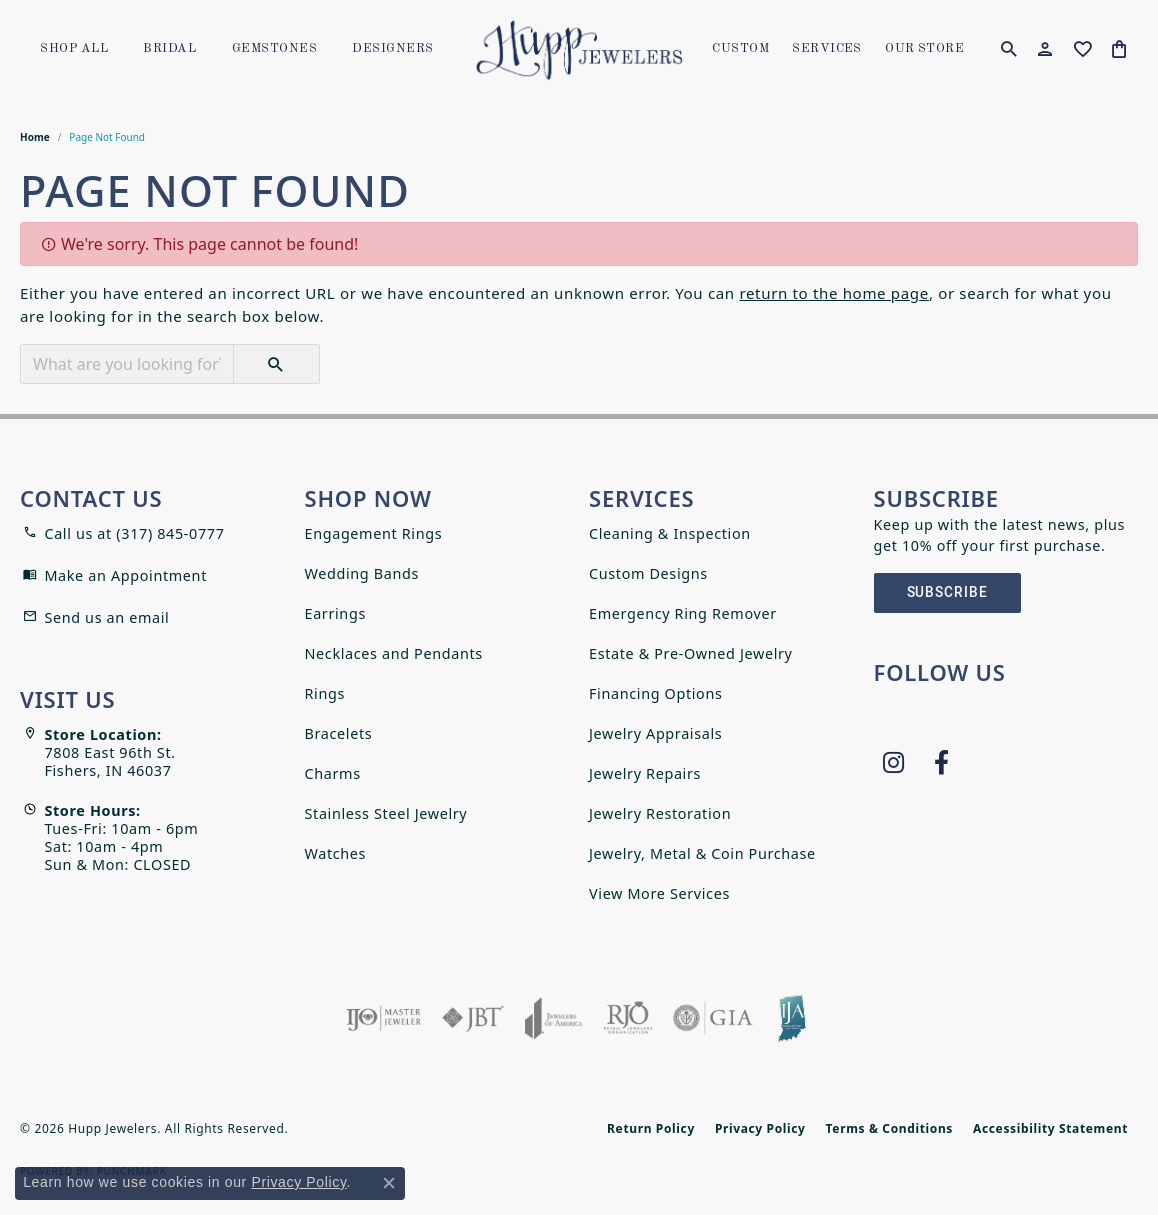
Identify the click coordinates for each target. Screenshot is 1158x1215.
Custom (740, 49)
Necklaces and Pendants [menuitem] (394, 653)
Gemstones (274, 49)
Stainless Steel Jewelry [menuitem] (386, 813)
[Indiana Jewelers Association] (792, 1018)
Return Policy (651, 1128)
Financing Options (656, 693)
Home (35, 137)
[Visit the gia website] (713, 1018)
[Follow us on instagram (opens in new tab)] (894, 763)
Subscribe (948, 592)
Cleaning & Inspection (670, 533)
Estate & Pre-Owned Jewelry (691, 653)
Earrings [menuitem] (335, 613)
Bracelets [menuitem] (339, 733)
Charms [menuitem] (333, 773)
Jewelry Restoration (660, 813)
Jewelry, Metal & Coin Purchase (702, 853)
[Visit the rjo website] (628, 1018)
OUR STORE (924, 49)
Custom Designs (648, 573)
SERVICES (827, 49)
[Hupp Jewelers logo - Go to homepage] (579, 50)
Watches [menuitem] (336, 853)
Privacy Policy (760, 1128)
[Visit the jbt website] (473, 1018)
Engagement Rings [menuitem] (374, 533)
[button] (1008, 50)
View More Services (659, 893)
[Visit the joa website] (554, 1018)
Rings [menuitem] (325, 693)
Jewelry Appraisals (655, 733)
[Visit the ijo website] (383, 1018)
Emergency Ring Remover (683, 613)
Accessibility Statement (1050, 1128)
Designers (392, 49)
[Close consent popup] (389, 1183)
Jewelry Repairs (645, 773)
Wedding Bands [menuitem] (362, 573)
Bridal (169, 49)
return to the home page (834, 293)
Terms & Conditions (889, 1128)
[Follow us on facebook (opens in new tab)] (942, 763)
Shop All (74, 49)
